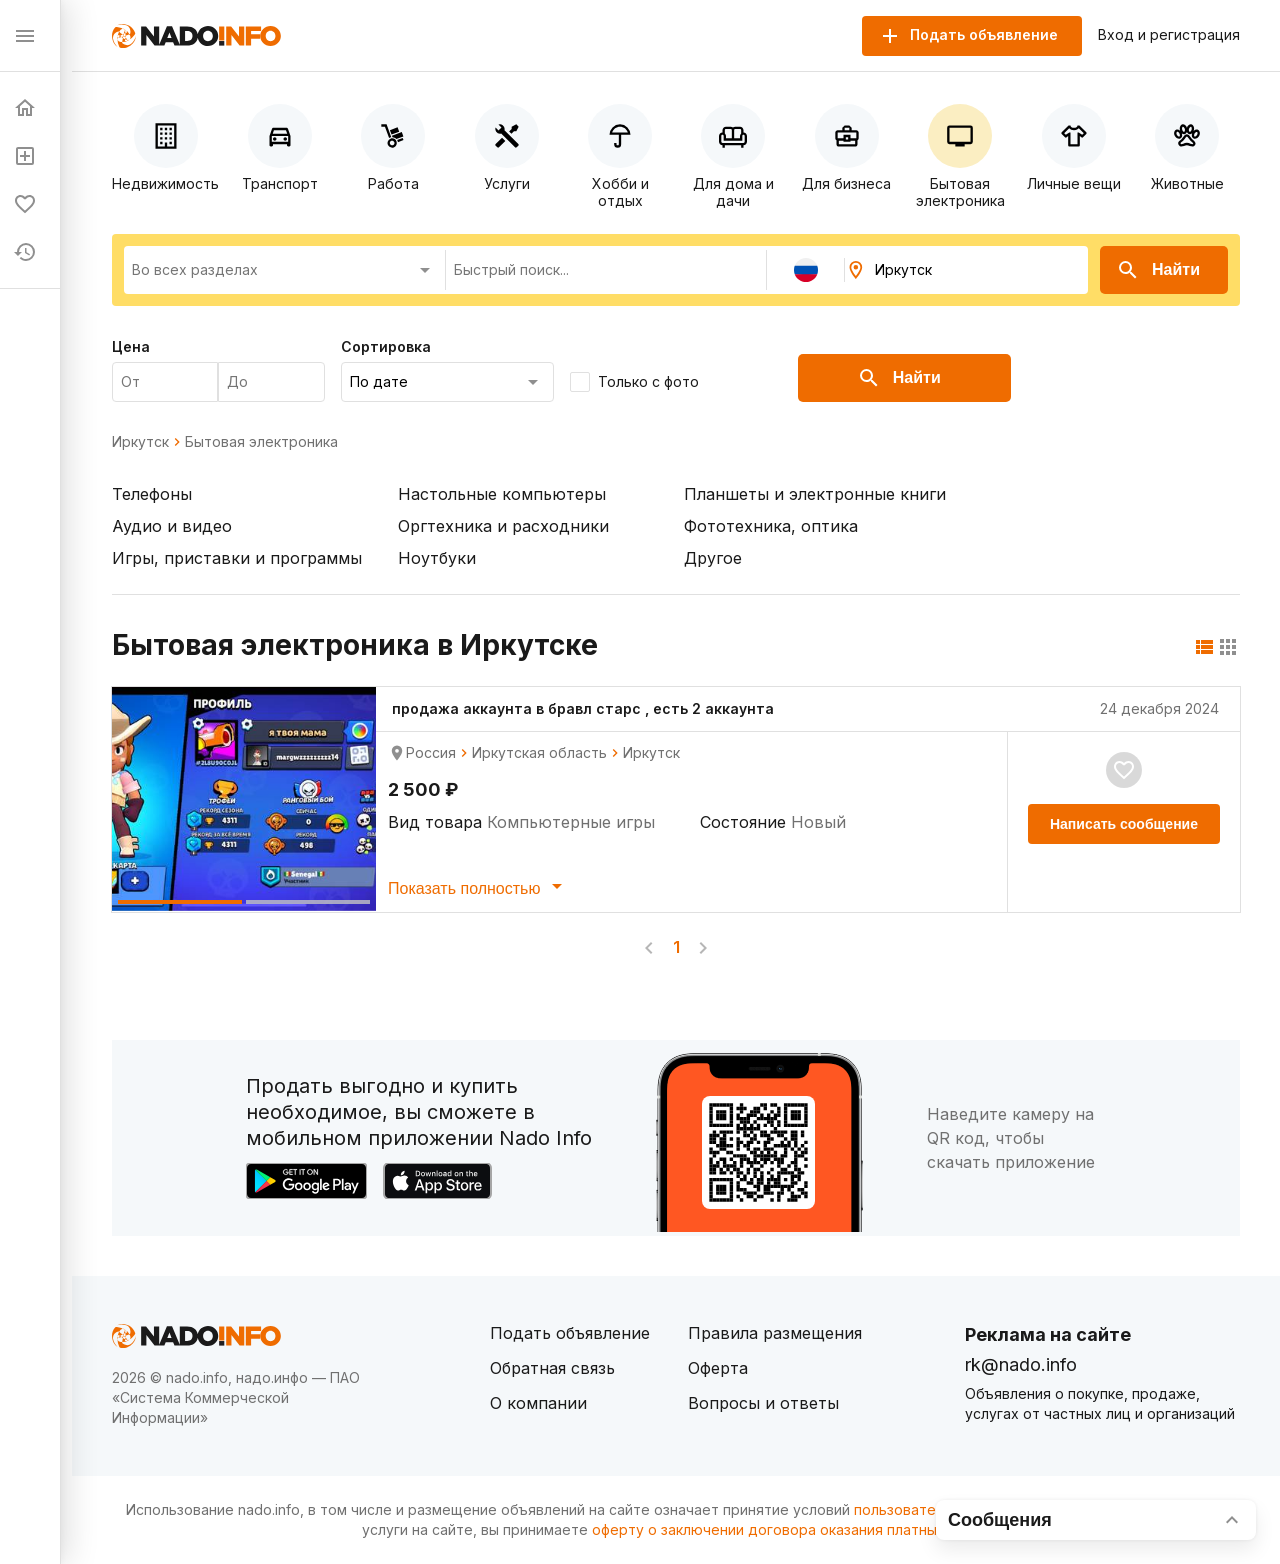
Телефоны (152, 494)
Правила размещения (775, 1333)
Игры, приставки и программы (237, 558)
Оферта (718, 1368)
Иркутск (140, 442)
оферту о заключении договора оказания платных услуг (789, 1529)
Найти (1158, 270)
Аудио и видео (172, 526)
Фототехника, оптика (771, 526)
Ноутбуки (437, 558)
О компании (538, 1403)
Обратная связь (552, 1368)
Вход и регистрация (1169, 35)
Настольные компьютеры (502, 494)
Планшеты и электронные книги (815, 494)
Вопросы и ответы (763, 1403)
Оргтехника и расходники (503, 526)
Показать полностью (478, 886)
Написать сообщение (1124, 824)
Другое (713, 558)
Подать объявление (570, 1333)
